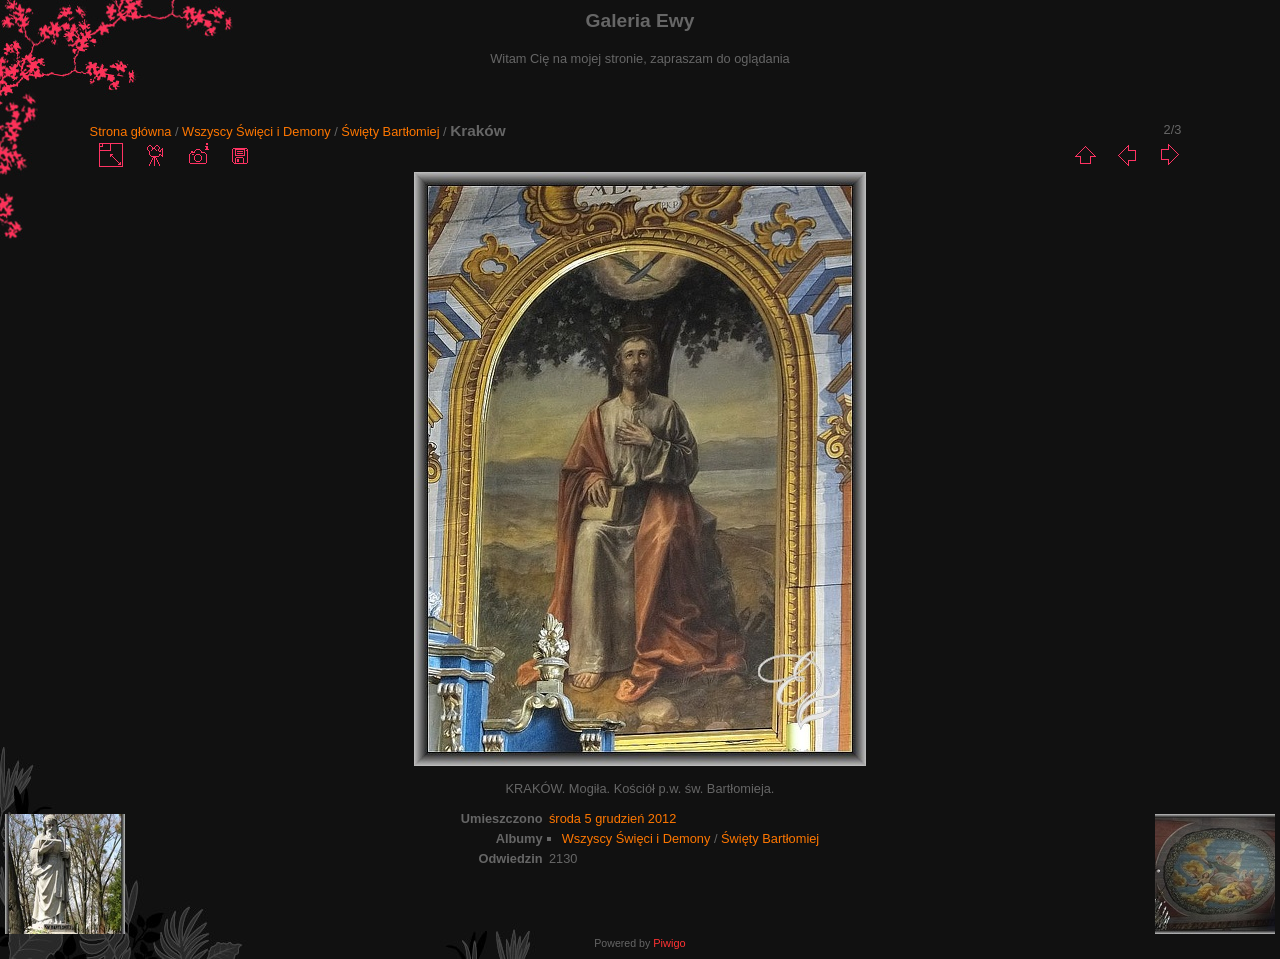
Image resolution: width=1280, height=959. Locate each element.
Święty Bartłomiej (390, 131)
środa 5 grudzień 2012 (612, 818)
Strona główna (131, 131)
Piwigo (669, 943)
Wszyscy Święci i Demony (256, 131)
